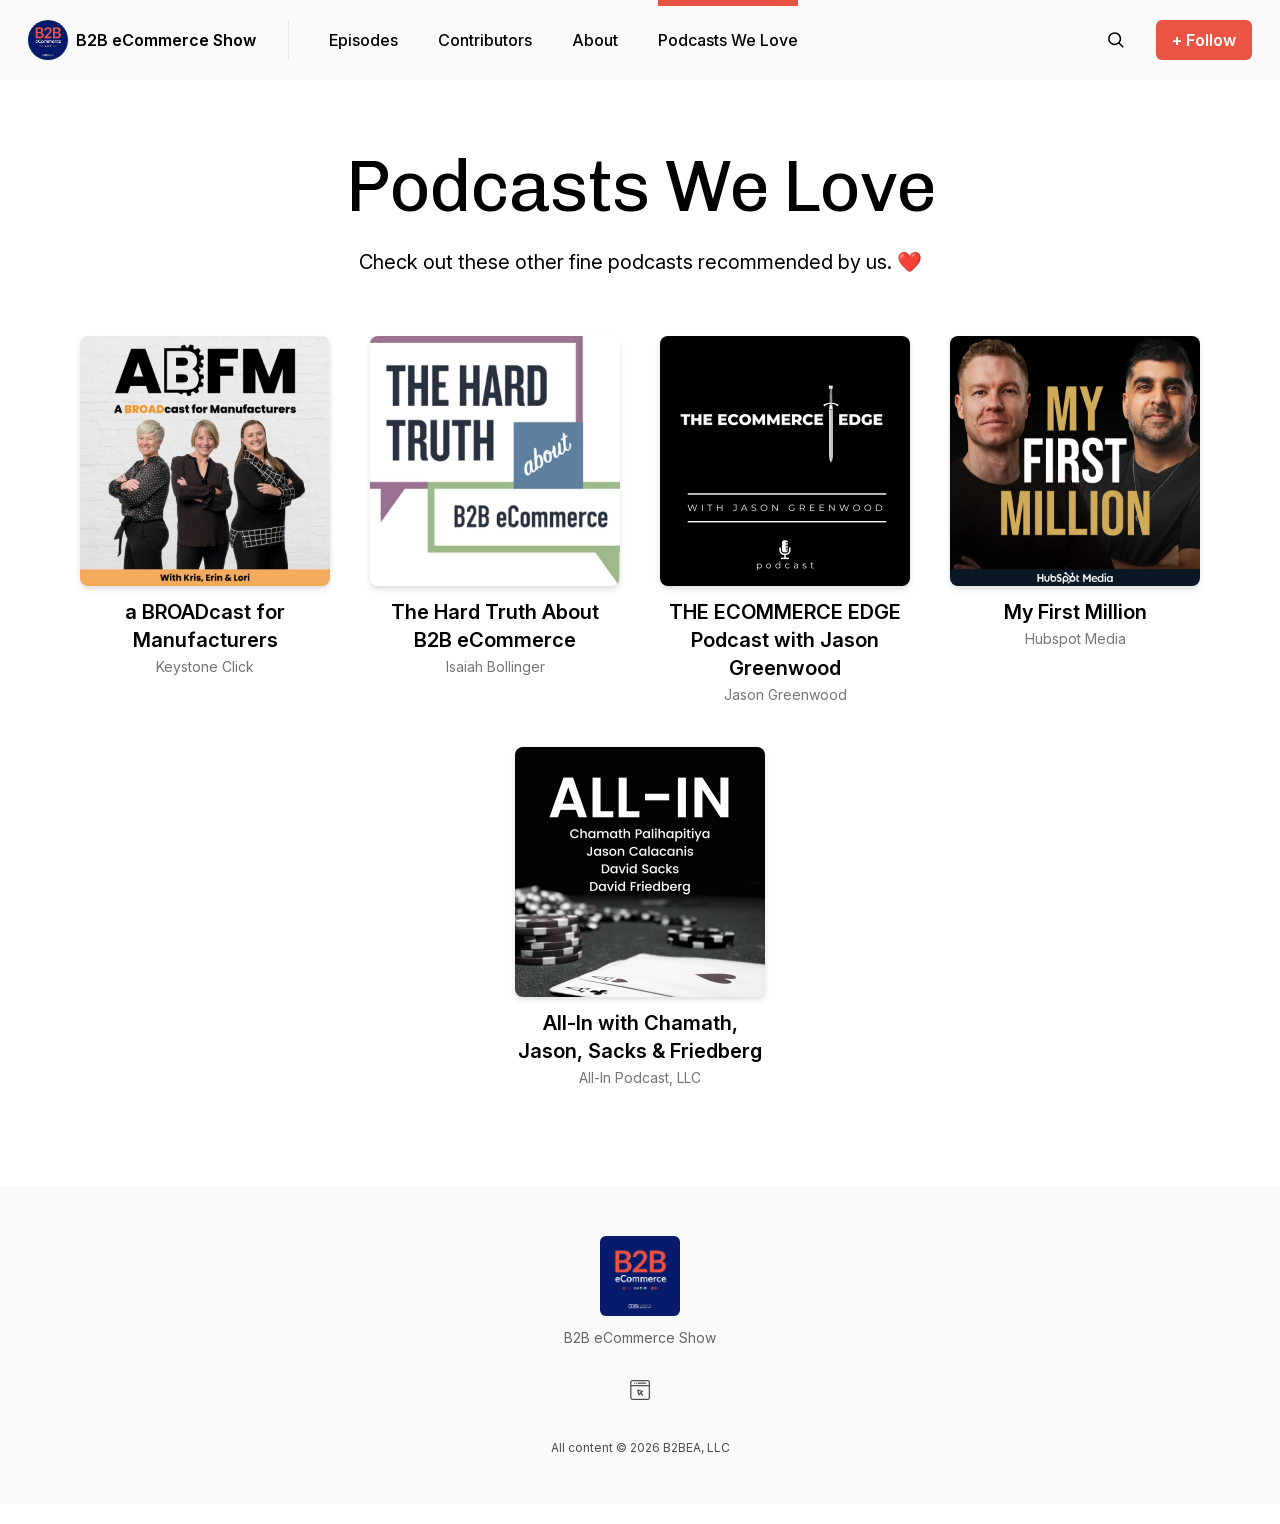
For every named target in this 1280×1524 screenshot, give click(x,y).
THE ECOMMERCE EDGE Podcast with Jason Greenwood (785, 640)
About (595, 40)
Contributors (485, 40)
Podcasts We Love (728, 40)
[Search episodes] (1116, 40)
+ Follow (1204, 40)
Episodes (363, 40)
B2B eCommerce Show (166, 40)
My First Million (1075, 612)
